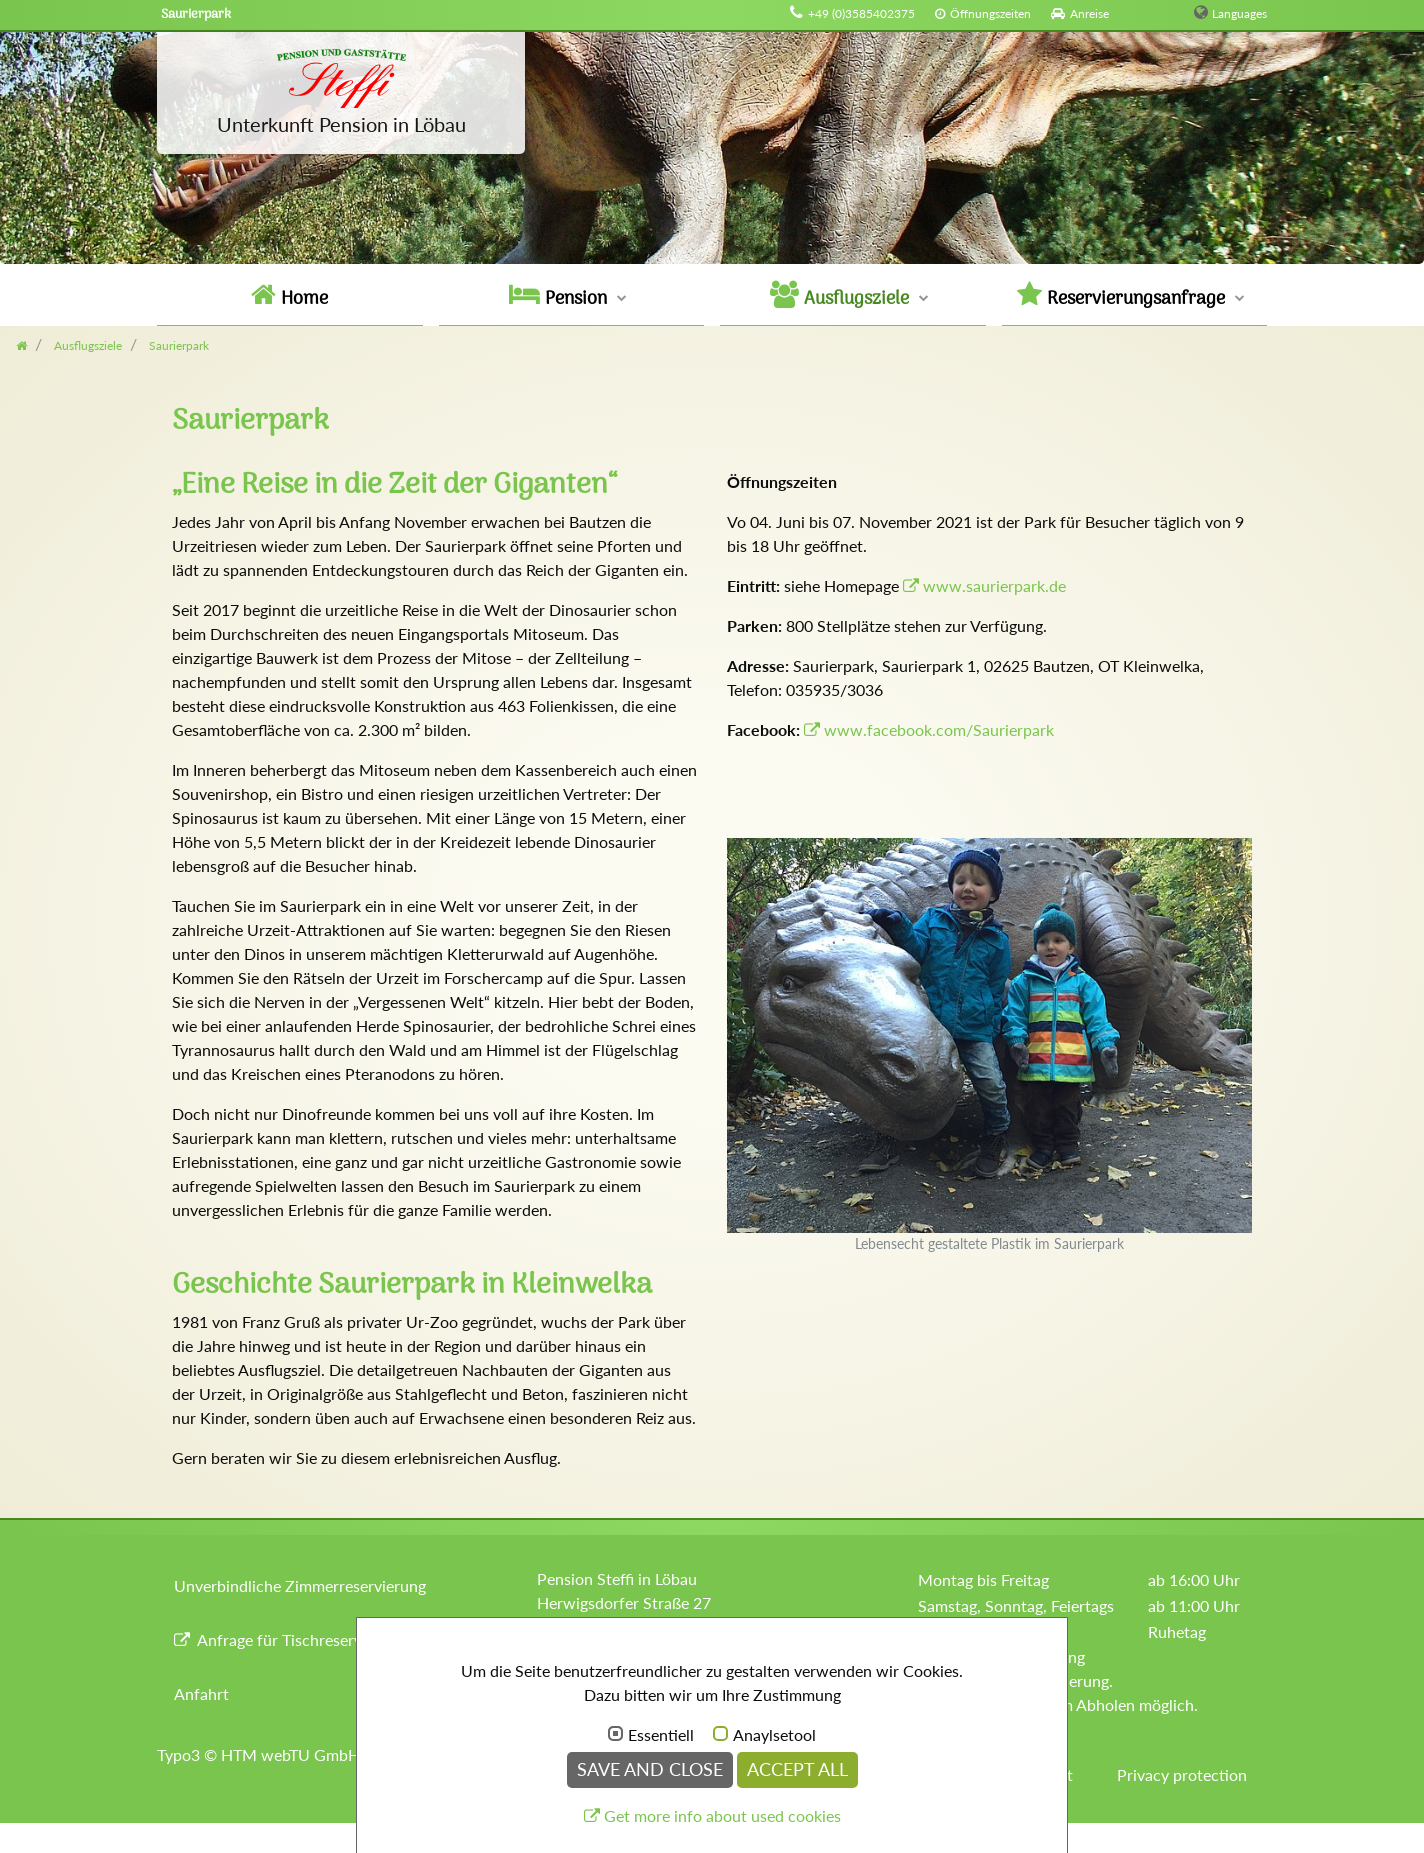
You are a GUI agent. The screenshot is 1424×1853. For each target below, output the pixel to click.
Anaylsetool (774, 1735)
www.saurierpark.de (994, 585)
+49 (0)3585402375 (861, 13)
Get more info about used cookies (722, 1815)
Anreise (1089, 13)
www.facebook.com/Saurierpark (939, 729)
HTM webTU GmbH (290, 1754)
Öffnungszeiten (990, 13)
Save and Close (650, 1769)
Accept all (797, 1769)
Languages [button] (1239, 13)
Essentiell (661, 1735)
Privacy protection (1182, 1774)
